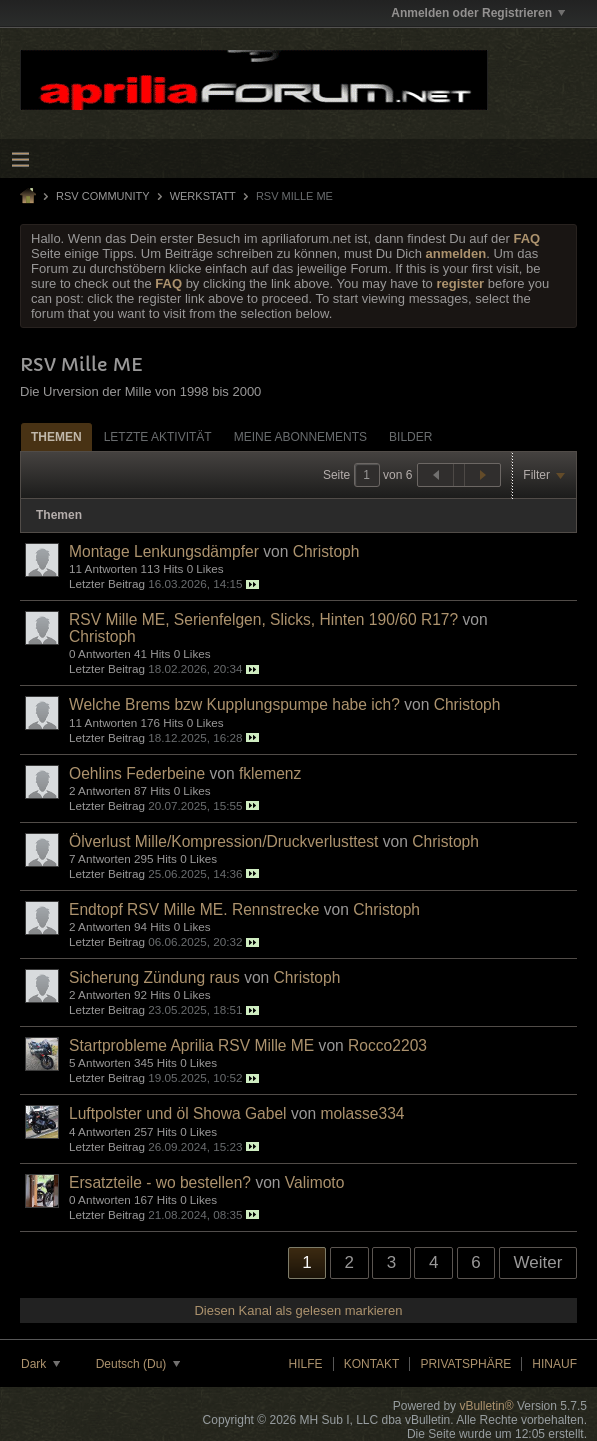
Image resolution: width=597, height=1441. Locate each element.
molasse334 (362, 1113)
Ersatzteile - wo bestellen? (160, 1182)
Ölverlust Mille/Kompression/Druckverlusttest (223, 841)
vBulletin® (486, 1406)
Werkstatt (203, 196)
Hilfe (306, 1364)
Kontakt (372, 1364)
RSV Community (103, 196)
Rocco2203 (387, 1045)
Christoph (326, 551)
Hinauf (554, 1364)
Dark (40, 1364)
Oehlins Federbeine (137, 773)
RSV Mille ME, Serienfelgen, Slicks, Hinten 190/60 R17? (263, 619)
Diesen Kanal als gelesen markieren (298, 1310)
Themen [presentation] (56, 437)
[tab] (56, 436)
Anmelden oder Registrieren (478, 13)
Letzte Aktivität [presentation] (158, 437)
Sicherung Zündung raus (154, 977)
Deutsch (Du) (138, 1364)
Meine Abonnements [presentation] (300, 437)
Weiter (538, 1262)
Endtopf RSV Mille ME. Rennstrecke (194, 909)
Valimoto (315, 1182)
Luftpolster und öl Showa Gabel (178, 1113)
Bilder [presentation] (410, 437)
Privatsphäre (465, 1364)
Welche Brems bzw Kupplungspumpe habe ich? (234, 704)
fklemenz (270, 773)
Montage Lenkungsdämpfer (164, 551)
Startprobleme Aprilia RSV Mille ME (191, 1045)
